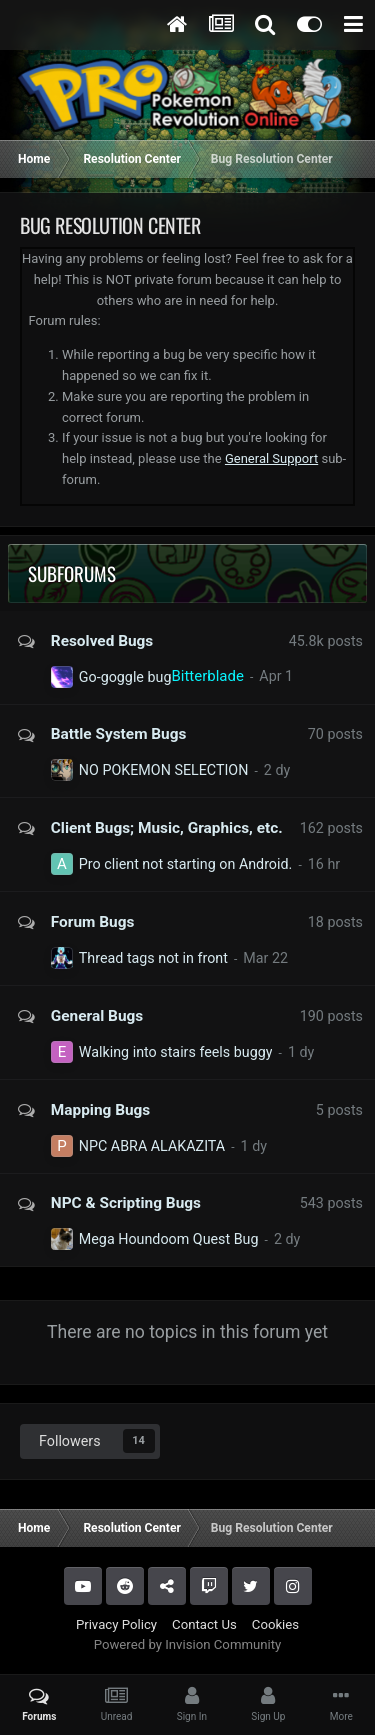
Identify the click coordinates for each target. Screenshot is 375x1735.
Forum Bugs (93, 922)
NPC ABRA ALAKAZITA (152, 1146)
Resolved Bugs (102, 641)
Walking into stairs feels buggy (176, 1052)
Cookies (275, 1624)
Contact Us (204, 1624)
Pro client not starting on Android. (186, 864)
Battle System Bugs (119, 734)
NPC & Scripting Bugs (126, 1203)
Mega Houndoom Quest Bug (169, 1239)
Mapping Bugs (100, 1110)
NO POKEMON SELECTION (164, 770)
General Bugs (97, 1016)
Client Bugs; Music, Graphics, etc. (167, 828)
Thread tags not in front (153, 958)
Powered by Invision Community (188, 1644)
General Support (271, 458)
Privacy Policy (116, 1624)
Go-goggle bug (125, 677)
